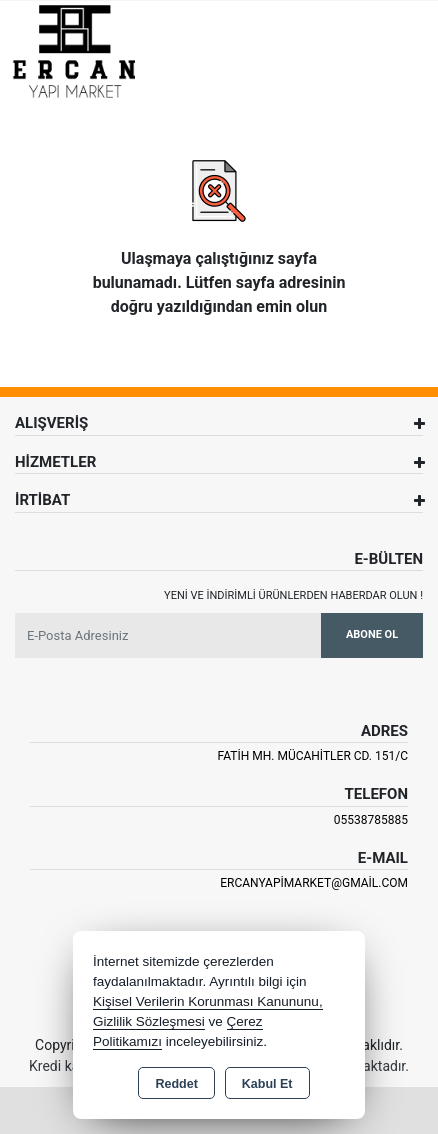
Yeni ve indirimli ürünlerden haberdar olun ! (293, 595)
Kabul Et (267, 1084)
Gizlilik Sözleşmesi (149, 1021)
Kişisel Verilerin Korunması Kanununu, (208, 1001)
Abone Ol (372, 634)
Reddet (176, 1084)
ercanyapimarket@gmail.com (314, 883)
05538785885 (371, 820)
